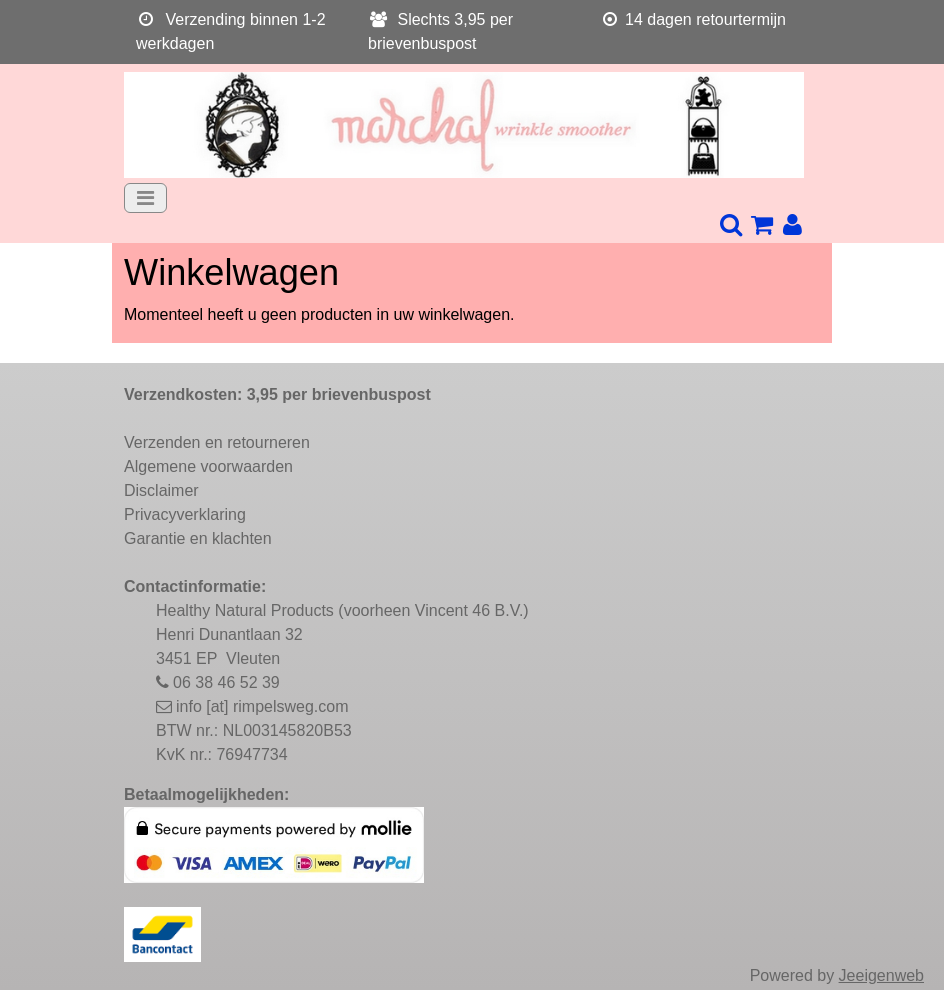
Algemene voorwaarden (208, 466)
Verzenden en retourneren (217, 442)
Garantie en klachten (198, 538)
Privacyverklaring (185, 514)
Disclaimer (161, 490)
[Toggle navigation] (145, 198)
